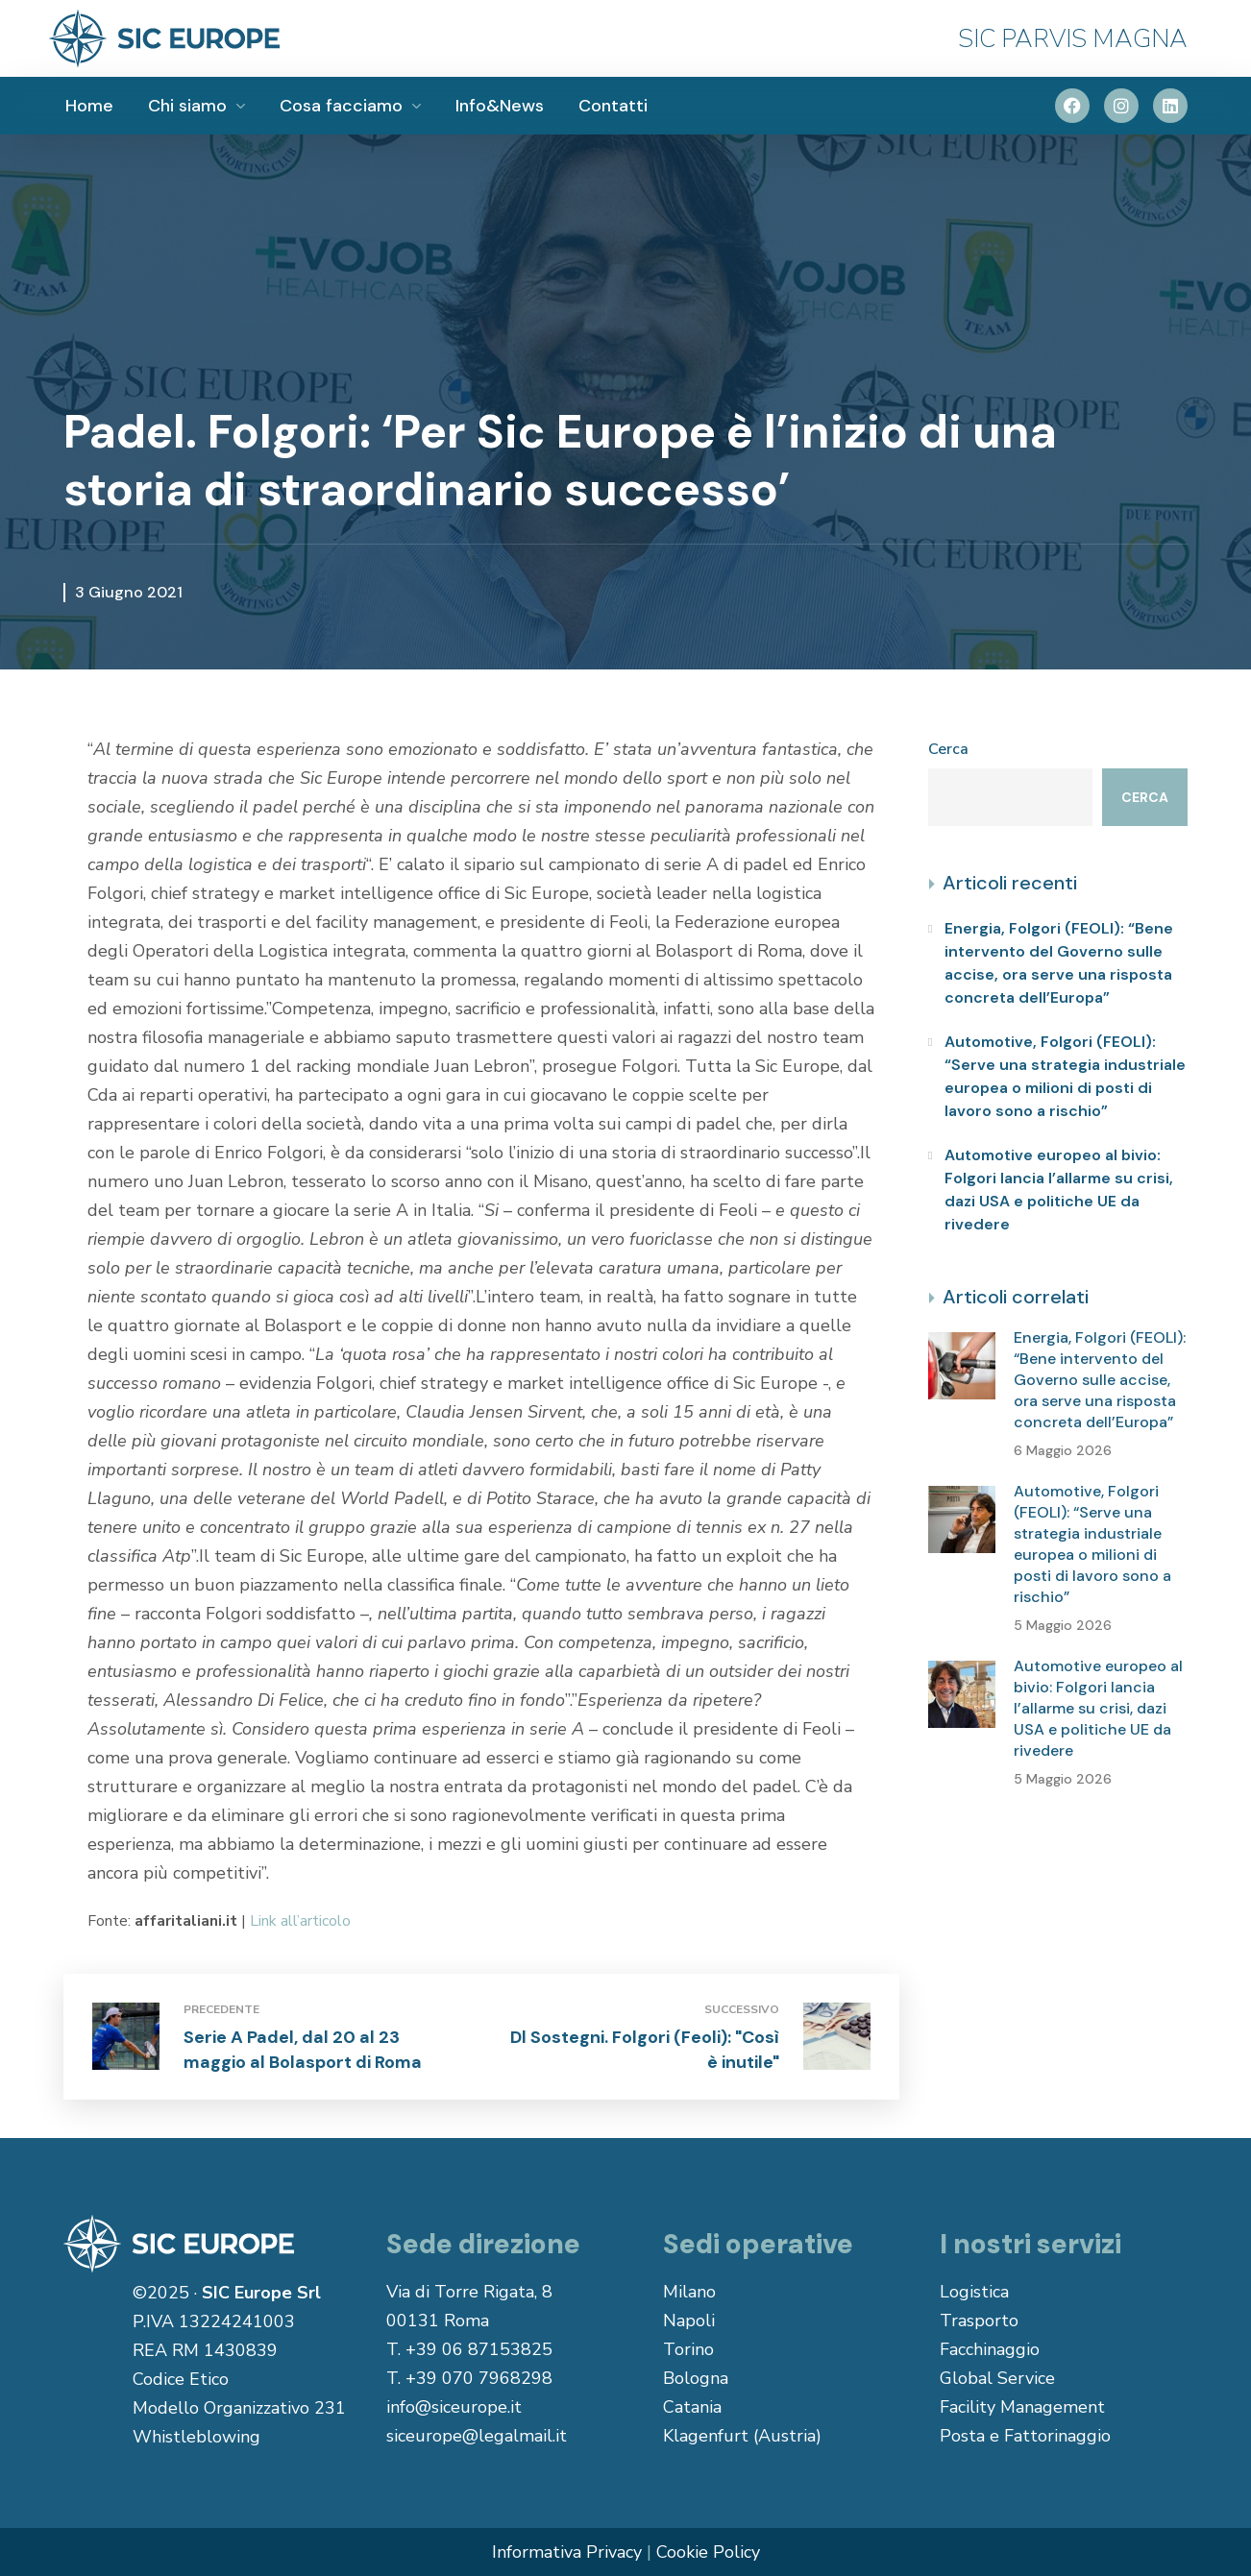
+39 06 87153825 (478, 2349)
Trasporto (979, 2320)
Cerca (948, 749)
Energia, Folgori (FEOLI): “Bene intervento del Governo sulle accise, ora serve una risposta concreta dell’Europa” (1058, 963)
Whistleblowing (196, 2436)
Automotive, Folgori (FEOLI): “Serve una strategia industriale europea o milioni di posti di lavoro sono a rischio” (1065, 1076)
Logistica (974, 2291)
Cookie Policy (708, 2552)
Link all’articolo (300, 1921)
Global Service (997, 2378)
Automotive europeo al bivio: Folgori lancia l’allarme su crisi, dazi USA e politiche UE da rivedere (1058, 1189)
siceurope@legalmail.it (476, 2435)
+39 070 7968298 (478, 2378)
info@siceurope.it (454, 2406)
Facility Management (1022, 2406)
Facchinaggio (990, 2349)
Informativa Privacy (567, 2552)
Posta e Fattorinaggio (1025, 2435)
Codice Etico (181, 2379)
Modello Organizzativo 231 (239, 2407)
